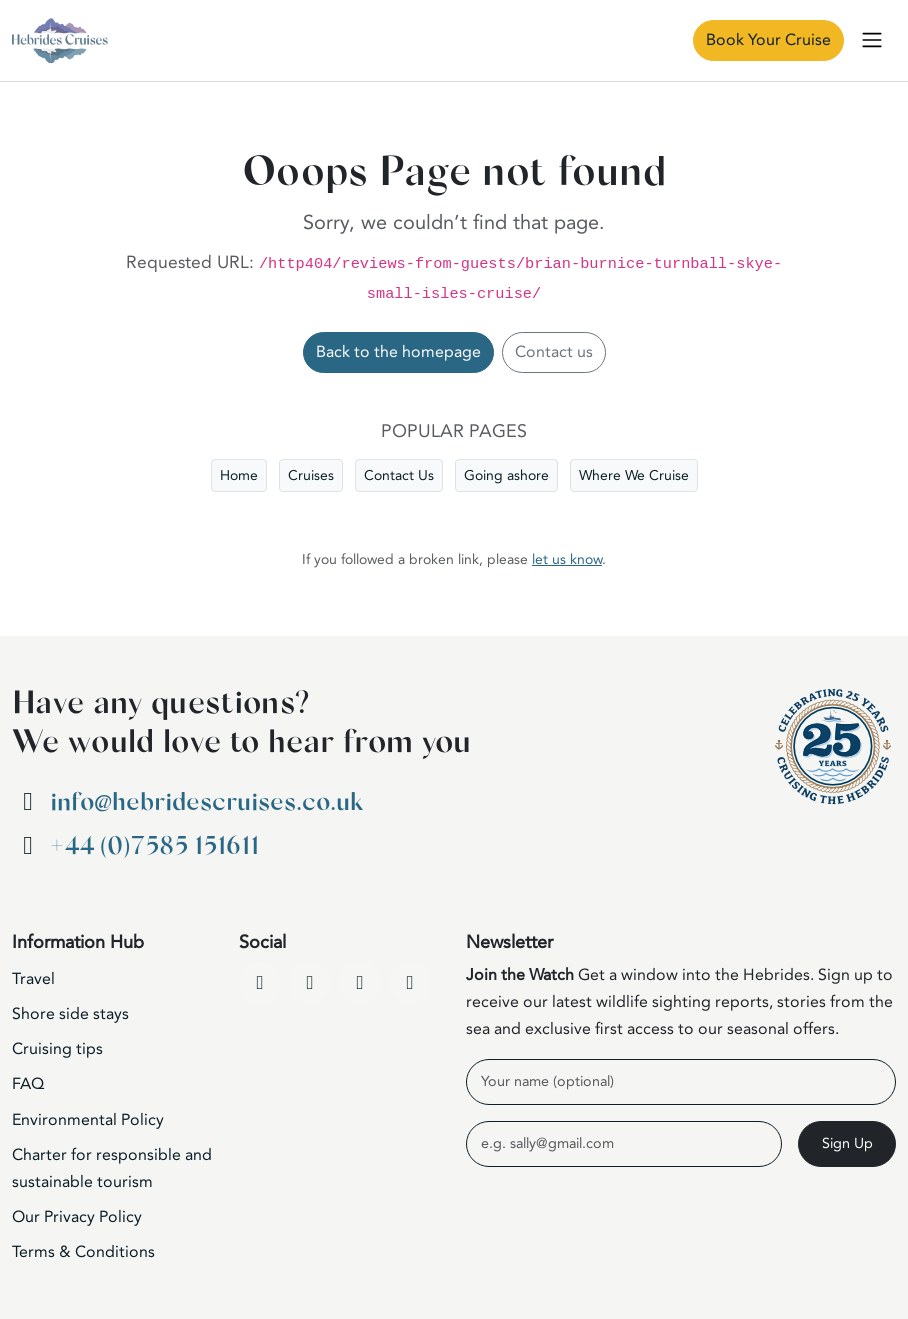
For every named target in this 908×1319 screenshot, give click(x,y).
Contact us (554, 352)
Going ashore (506, 475)
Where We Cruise (634, 475)
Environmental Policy (88, 1120)
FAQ (28, 1084)
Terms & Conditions (83, 1252)
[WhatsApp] (410, 983)
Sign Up (847, 1143)
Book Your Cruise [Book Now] (768, 40)
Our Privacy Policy (77, 1217)
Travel (33, 979)
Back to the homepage (398, 352)
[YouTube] (310, 983)
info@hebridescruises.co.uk (206, 802)
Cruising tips (57, 1049)
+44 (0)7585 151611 (154, 846)
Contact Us (399, 475)
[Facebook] (260, 983)
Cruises (311, 475)
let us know (567, 559)
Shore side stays (70, 1014)
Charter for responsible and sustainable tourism (112, 1168)
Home (239, 475)
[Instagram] (360, 983)
